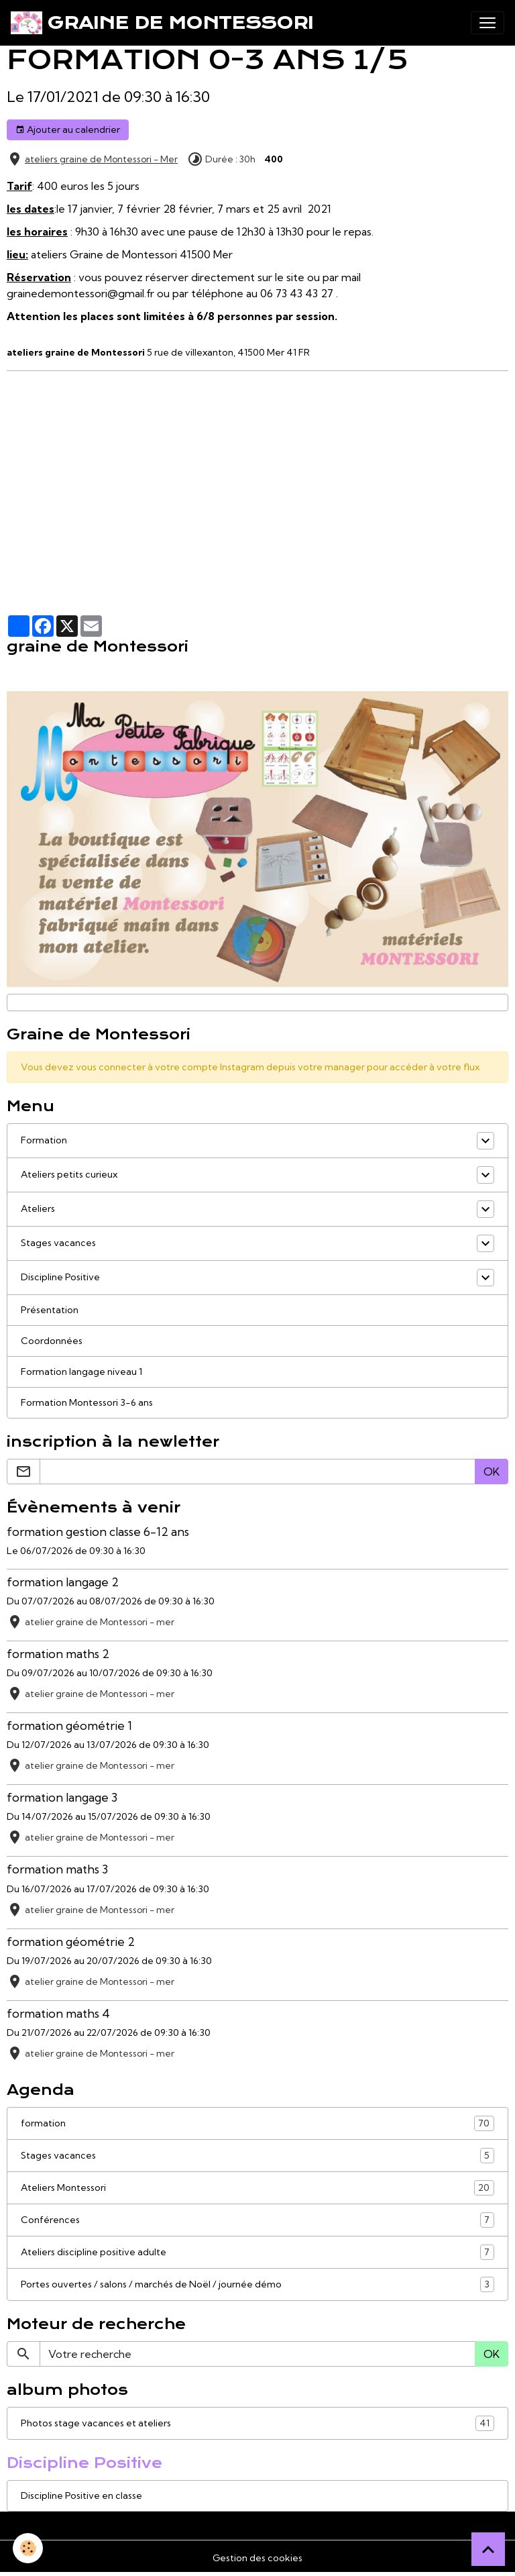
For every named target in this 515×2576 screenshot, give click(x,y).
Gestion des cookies (257, 2558)
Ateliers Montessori (257, 2188)
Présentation (49, 1310)
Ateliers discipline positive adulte (257, 2252)
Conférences (257, 2220)
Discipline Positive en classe (81, 2495)
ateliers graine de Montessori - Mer (101, 159)
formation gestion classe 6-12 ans (98, 1532)
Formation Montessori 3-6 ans (87, 1402)
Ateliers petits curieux (69, 1174)
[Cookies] (28, 2548)
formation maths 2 (58, 1654)
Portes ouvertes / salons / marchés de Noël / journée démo (257, 2284)
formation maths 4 (58, 2013)
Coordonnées (51, 1341)
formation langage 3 (62, 1797)
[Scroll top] (488, 2549)
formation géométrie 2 (71, 1942)
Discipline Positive (60, 1277)
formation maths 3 (57, 1869)
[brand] (162, 23)
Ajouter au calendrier (67, 129)
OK (491, 1471)
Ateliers (38, 1208)
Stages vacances (58, 1243)
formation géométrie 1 (69, 1725)
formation (257, 2123)
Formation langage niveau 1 (81, 1372)
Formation (44, 1140)
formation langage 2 (63, 1582)
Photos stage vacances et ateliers (257, 2423)
